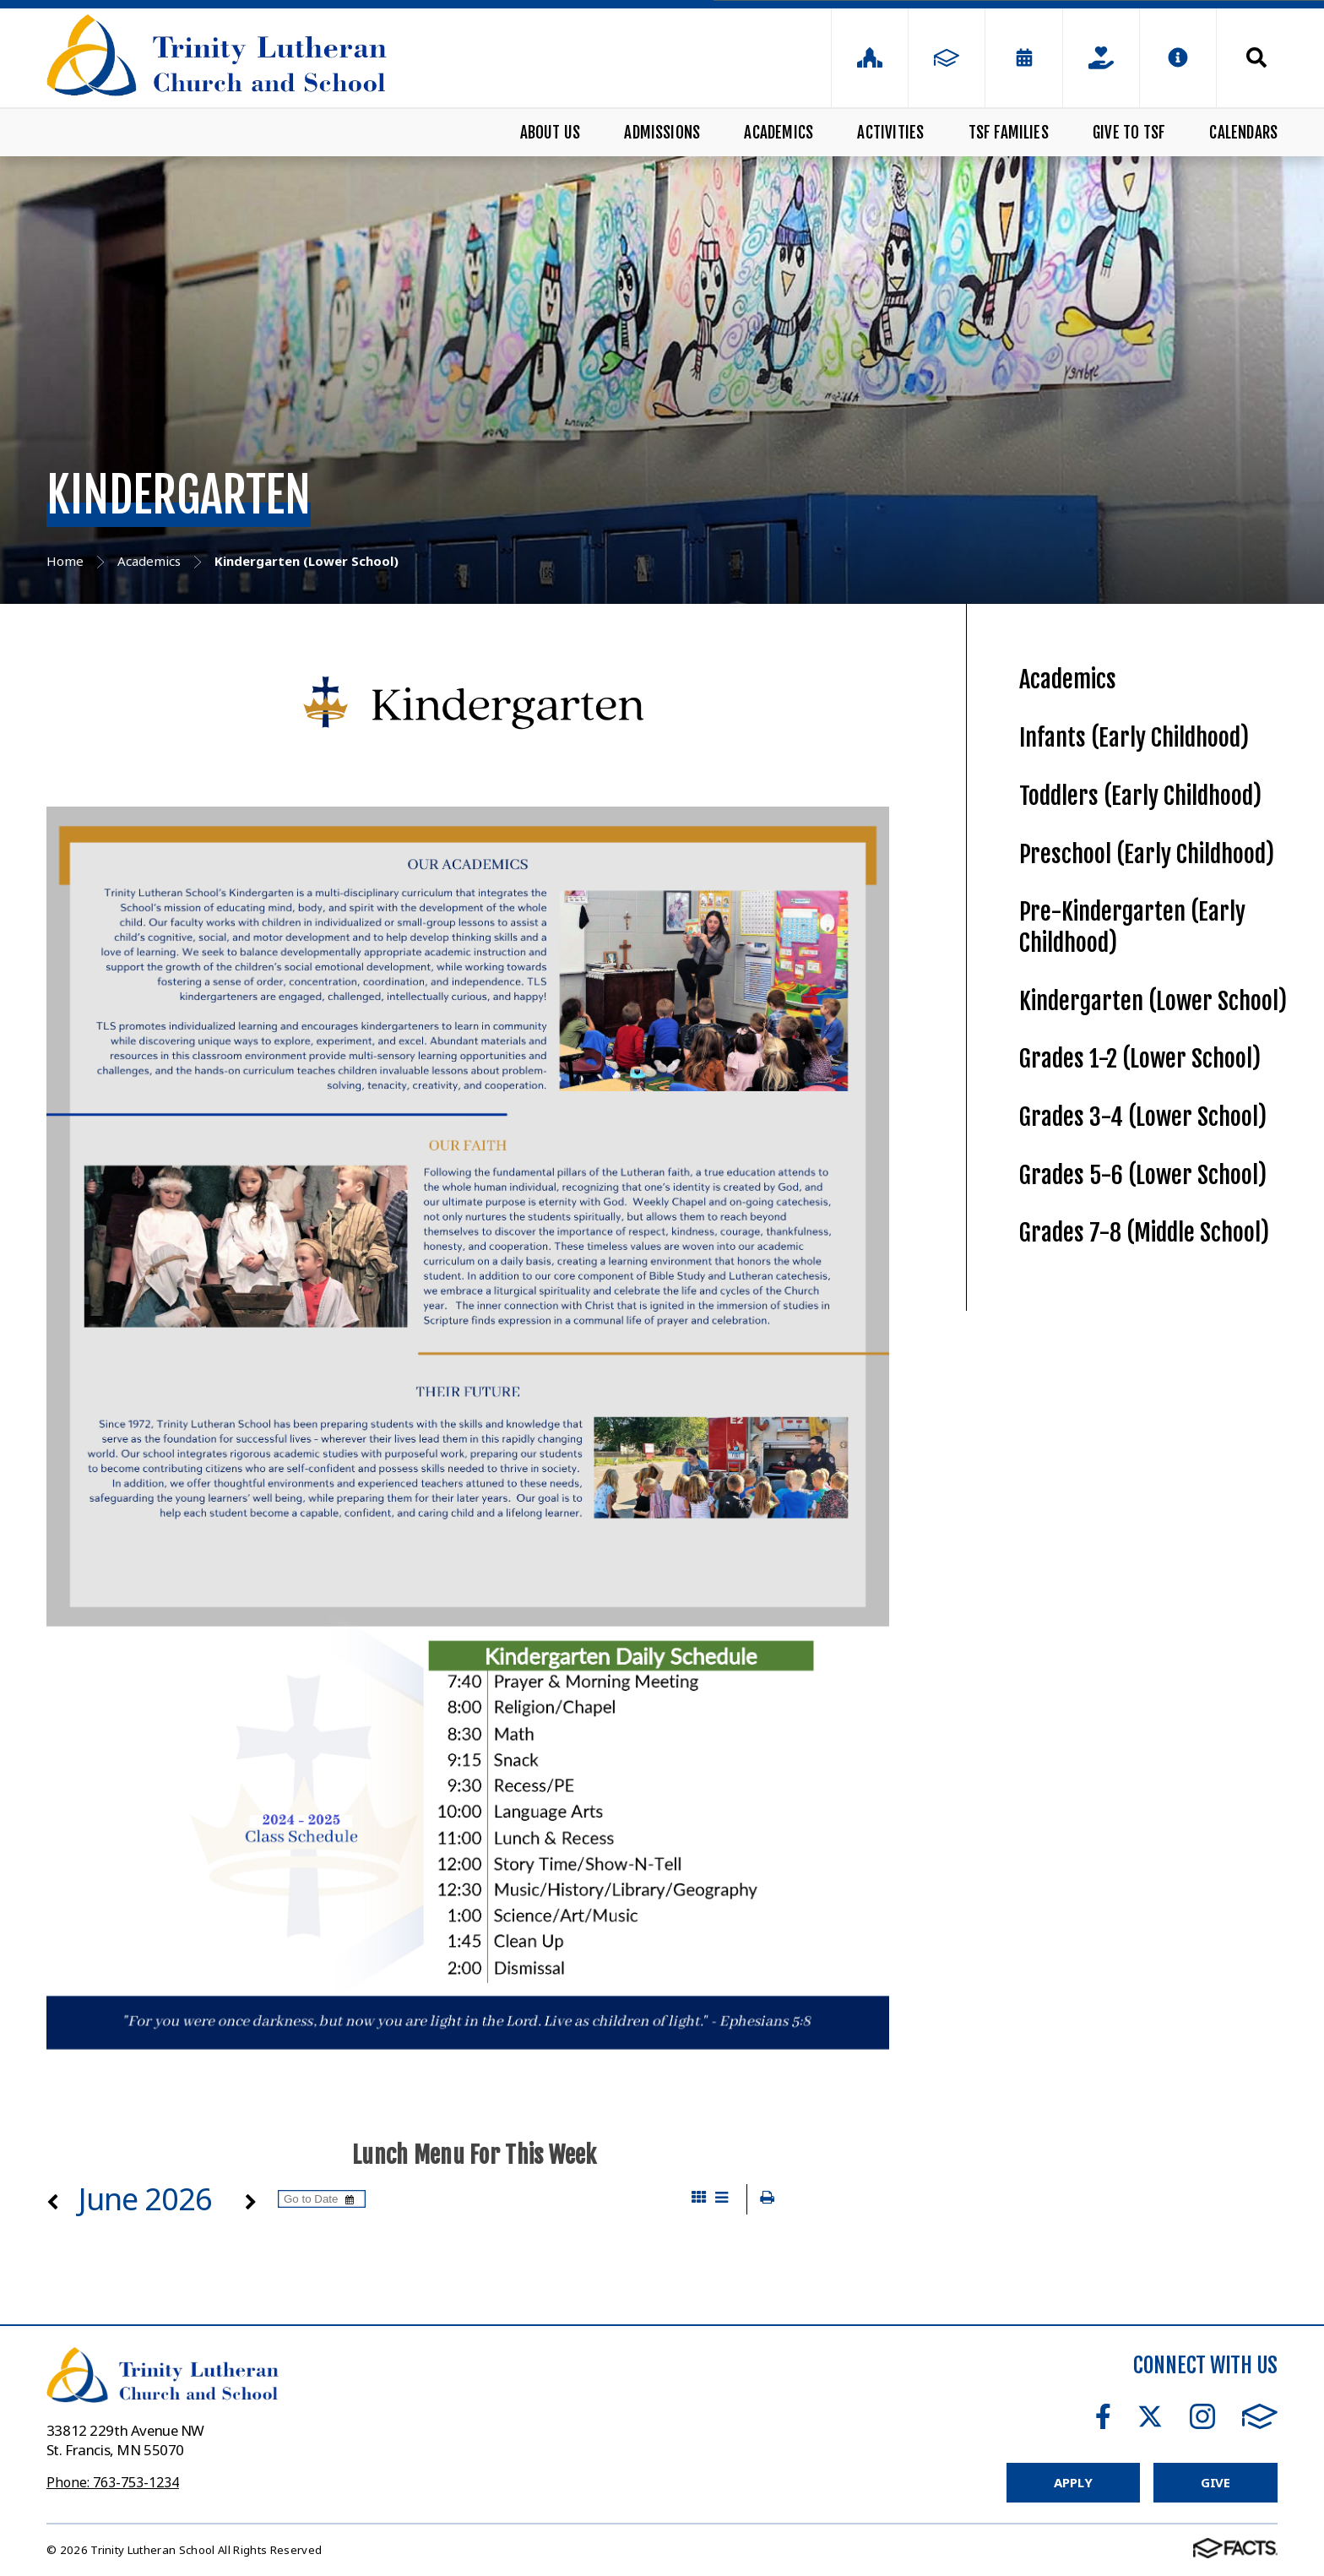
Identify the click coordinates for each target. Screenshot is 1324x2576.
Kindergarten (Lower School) (1153, 1001)
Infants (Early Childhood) (1134, 738)
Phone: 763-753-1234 (112, 2482)
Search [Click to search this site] (1256, 57)
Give (1215, 2482)
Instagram (1202, 2416)
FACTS (1260, 2416)
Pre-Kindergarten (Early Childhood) (1132, 927)
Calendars (1243, 132)
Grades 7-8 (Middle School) (1144, 1232)
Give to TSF (1129, 132)
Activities (890, 132)
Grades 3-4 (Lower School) (1143, 1117)
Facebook (1103, 2416)
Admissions (662, 132)
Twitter (1150, 2416)
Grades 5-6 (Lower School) (1143, 1175)
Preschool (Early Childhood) (1146, 854)
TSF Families (1009, 132)
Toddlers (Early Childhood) (1140, 796)
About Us (550, 132)
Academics (778, 132)
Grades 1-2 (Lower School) (1140, 1058)
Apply (1073, 2482)
